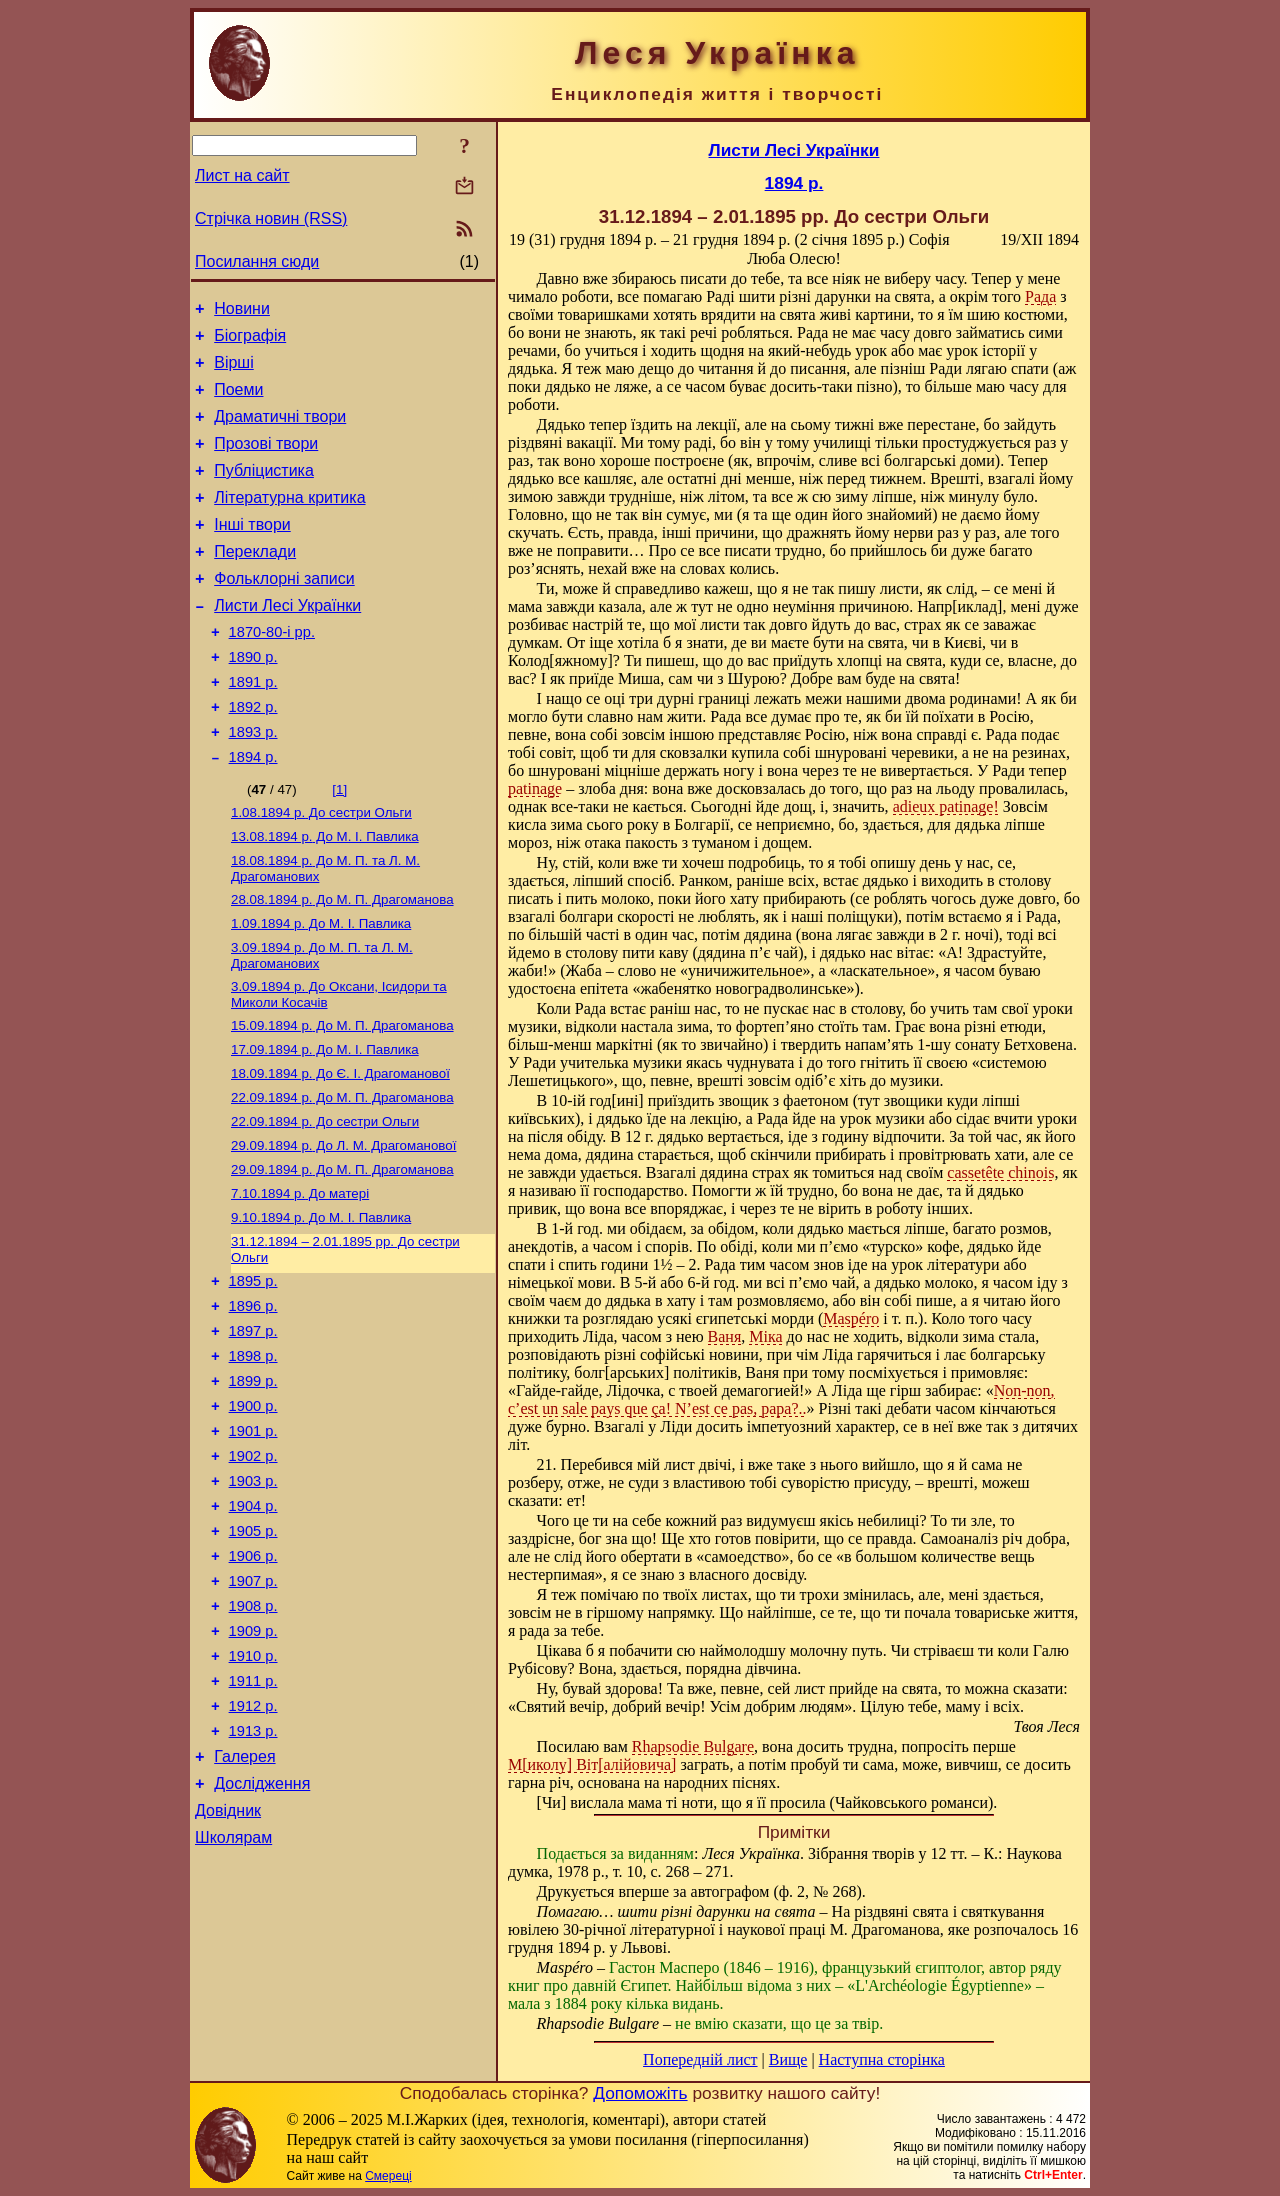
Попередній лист (700, 2059)
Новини (242, 311)
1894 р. (253, 811)
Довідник (228, 1964)
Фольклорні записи (284, 611)
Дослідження (262, 1934)
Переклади (255, 581)
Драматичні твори (280, 431)
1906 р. (253, 1680)
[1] (339, 843)
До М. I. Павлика (325, 894)
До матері (300, 1277)
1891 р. (253, 727)
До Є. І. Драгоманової (340, 1147)
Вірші (234, 371)
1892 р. (253, 755)
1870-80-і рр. (272, 671)
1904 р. (253, 1624)
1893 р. (253, 783)
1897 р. (253, 1428)
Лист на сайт (242, 175)
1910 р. (253, 1792)
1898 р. (253, 1456)
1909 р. (253, 1764)
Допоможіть (640, 2093)
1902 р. (253, 1568)
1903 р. (253, 1596)
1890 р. (253, 699)
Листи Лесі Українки (287, 641)
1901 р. (253, 1540)
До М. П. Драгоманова (342, 961)
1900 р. (253, 1512)
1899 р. (253, 1484)
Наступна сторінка (882, 2059)
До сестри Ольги (321, 868)
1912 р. (253, 1848)
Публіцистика (264, 491)
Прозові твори (266, 461)
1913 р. (253, 1876)
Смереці (388, 2176)
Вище (788, 2059)
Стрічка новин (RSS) (271, 218)
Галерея (244, 1904)
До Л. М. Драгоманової (343, 1225)
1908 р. (253, 1736)
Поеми (238, 401)
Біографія (250, 341)
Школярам (233, 1994)
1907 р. (253, 1708)
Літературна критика (289, 521)
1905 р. (253, 1652)
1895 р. (253, 1372)
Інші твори (252, 551)
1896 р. (253, 1400)
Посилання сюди (257, 261)
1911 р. (253, 1820)
